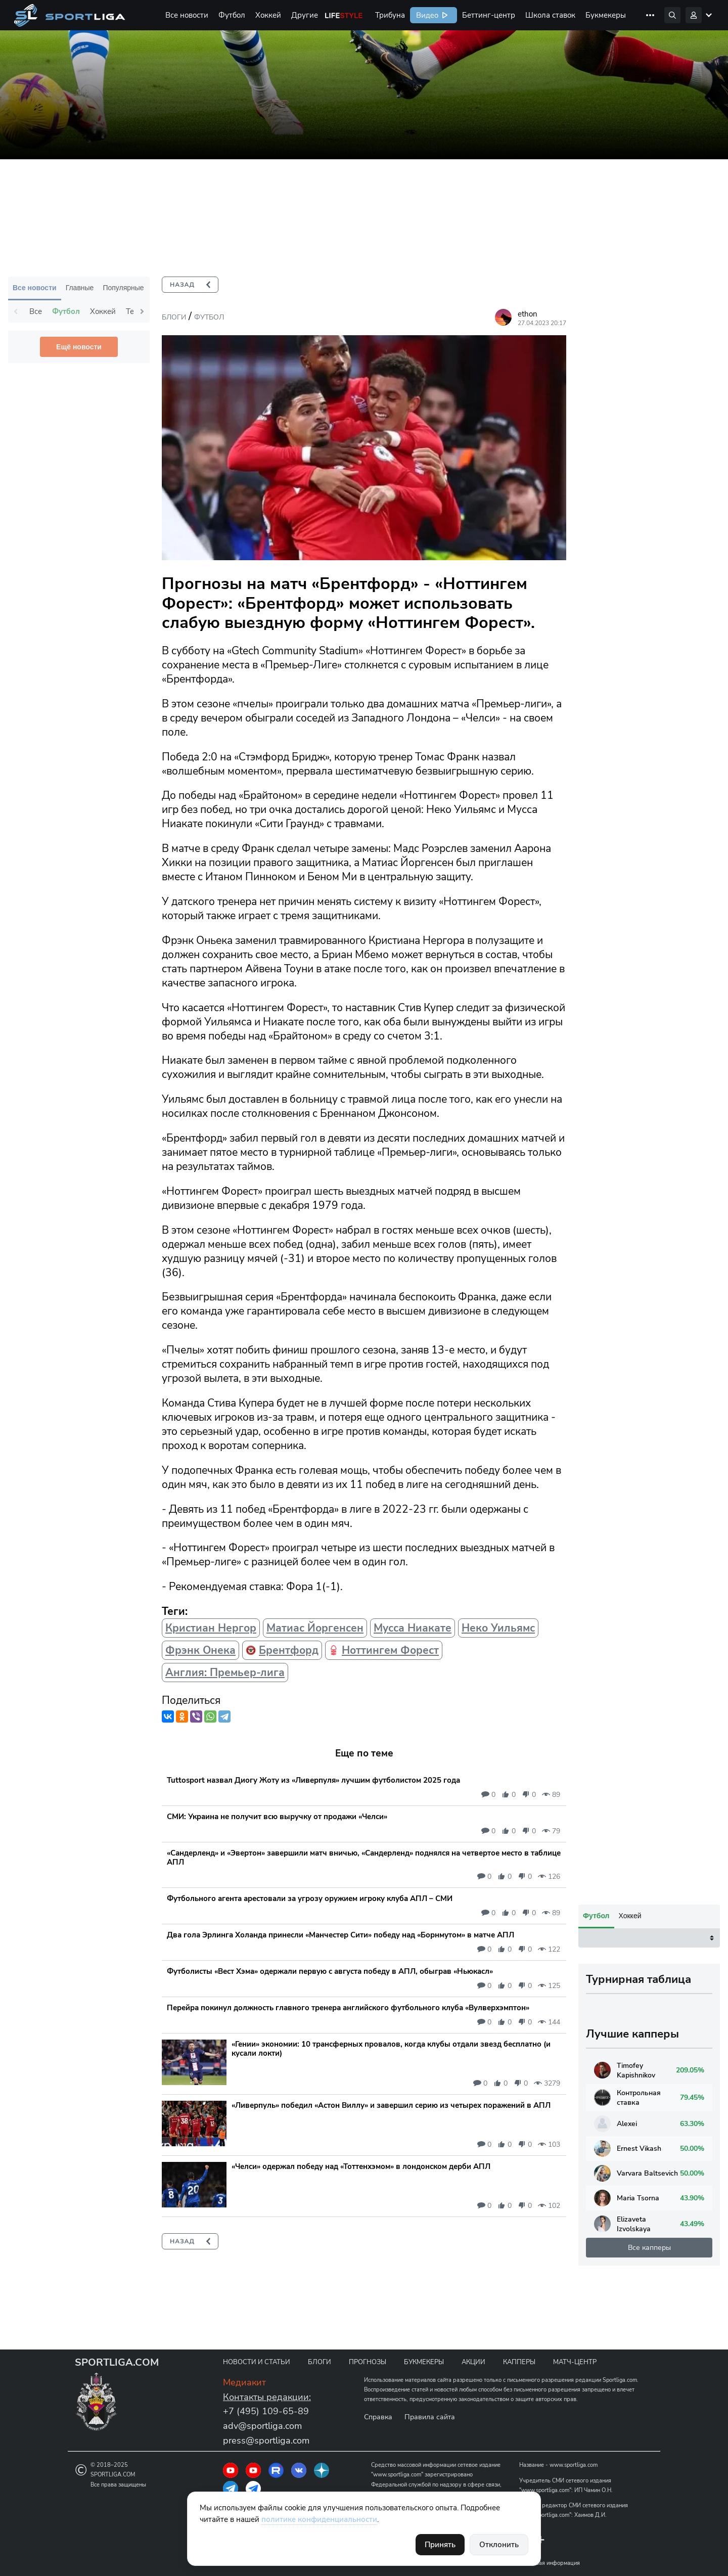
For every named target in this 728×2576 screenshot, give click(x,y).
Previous (15, 311)
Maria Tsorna (626, 2508)
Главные (80, 288)
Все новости (186, 15)
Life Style (343, 15)
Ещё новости (79, 347)
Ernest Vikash (627, 2459)
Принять (440, 2545)
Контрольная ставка (627, 2408)
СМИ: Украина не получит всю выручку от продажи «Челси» (277, 1817)
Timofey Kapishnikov (624, 2380)
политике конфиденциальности (319, 2519)
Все (35, 311)
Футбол (231, 15)
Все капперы (649, 2558)
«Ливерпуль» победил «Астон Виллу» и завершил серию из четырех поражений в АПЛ (391, 2105)
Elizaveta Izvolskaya (622, 2534)
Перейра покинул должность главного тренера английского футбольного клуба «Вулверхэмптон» (348, 2008)
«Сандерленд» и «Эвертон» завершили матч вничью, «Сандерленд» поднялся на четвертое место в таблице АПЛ (364, 1857)
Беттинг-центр (488, 15)
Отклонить (499, 2545)
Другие (304, 15)
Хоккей (268, 15)
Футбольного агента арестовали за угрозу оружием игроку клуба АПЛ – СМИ (309, 1898)
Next (142, 311)
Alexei (615, 2434)
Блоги (174, 317)
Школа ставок (550, 15)
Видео (426, 15)
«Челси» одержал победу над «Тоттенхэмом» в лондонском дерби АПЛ (361, 2166)
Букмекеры (605, 15)
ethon (527, 314)
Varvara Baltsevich (636, 2483)
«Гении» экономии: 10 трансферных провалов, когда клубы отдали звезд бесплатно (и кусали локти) (391, 2048)
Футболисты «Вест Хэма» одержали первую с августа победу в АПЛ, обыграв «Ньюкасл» (330, 1971)
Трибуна (390, 15)
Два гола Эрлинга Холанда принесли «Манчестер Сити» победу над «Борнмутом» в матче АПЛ (340, 1935)
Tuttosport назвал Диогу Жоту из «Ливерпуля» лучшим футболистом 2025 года (313, 1780)
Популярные (123, 288)
